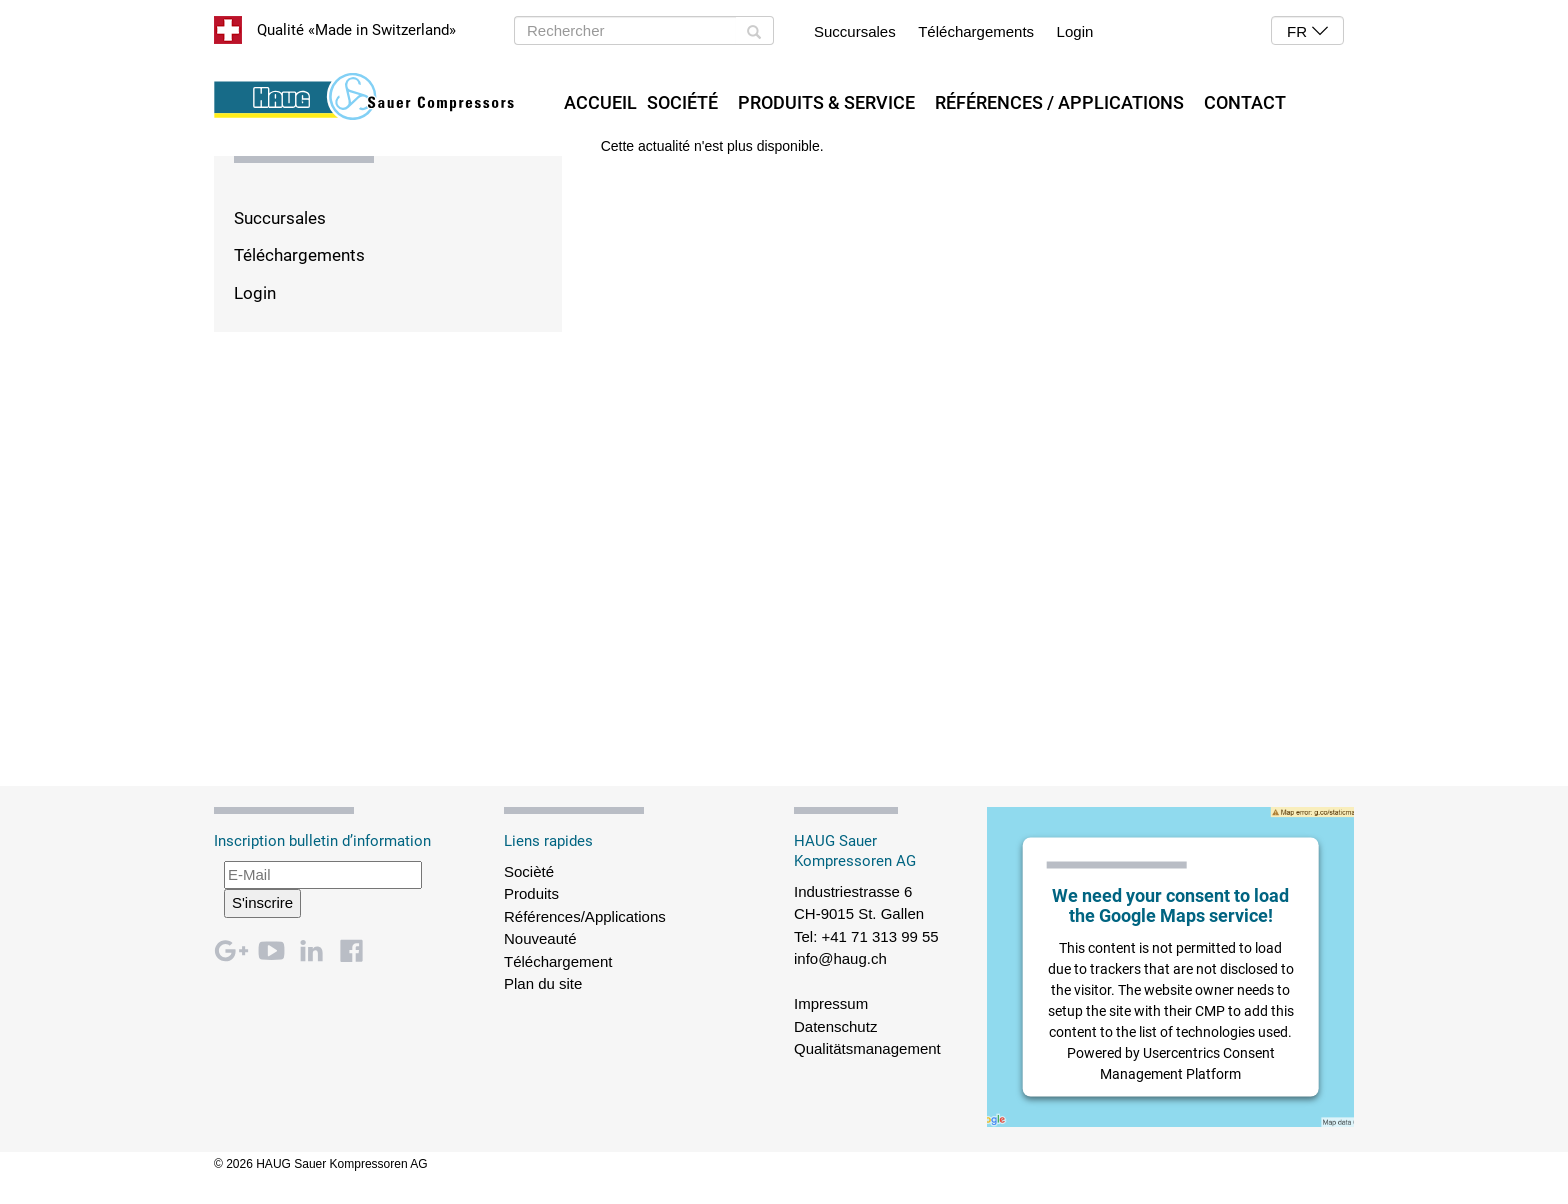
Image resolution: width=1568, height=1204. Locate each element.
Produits (531, 893)
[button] (1307, 30)
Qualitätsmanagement (867, 1048)
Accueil (600, 102)
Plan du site (543, 983)
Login (1075, 31)
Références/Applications (585, 916)
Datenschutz (835, 1026)
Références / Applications (1059, 102)
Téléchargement (558, 961)
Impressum (831, 1003)
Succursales (855, 31)
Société (682, 102)
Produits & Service (826, 102)
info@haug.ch (840, 958)
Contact (1245, 102)
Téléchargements (976, 31)
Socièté (529, 871)
